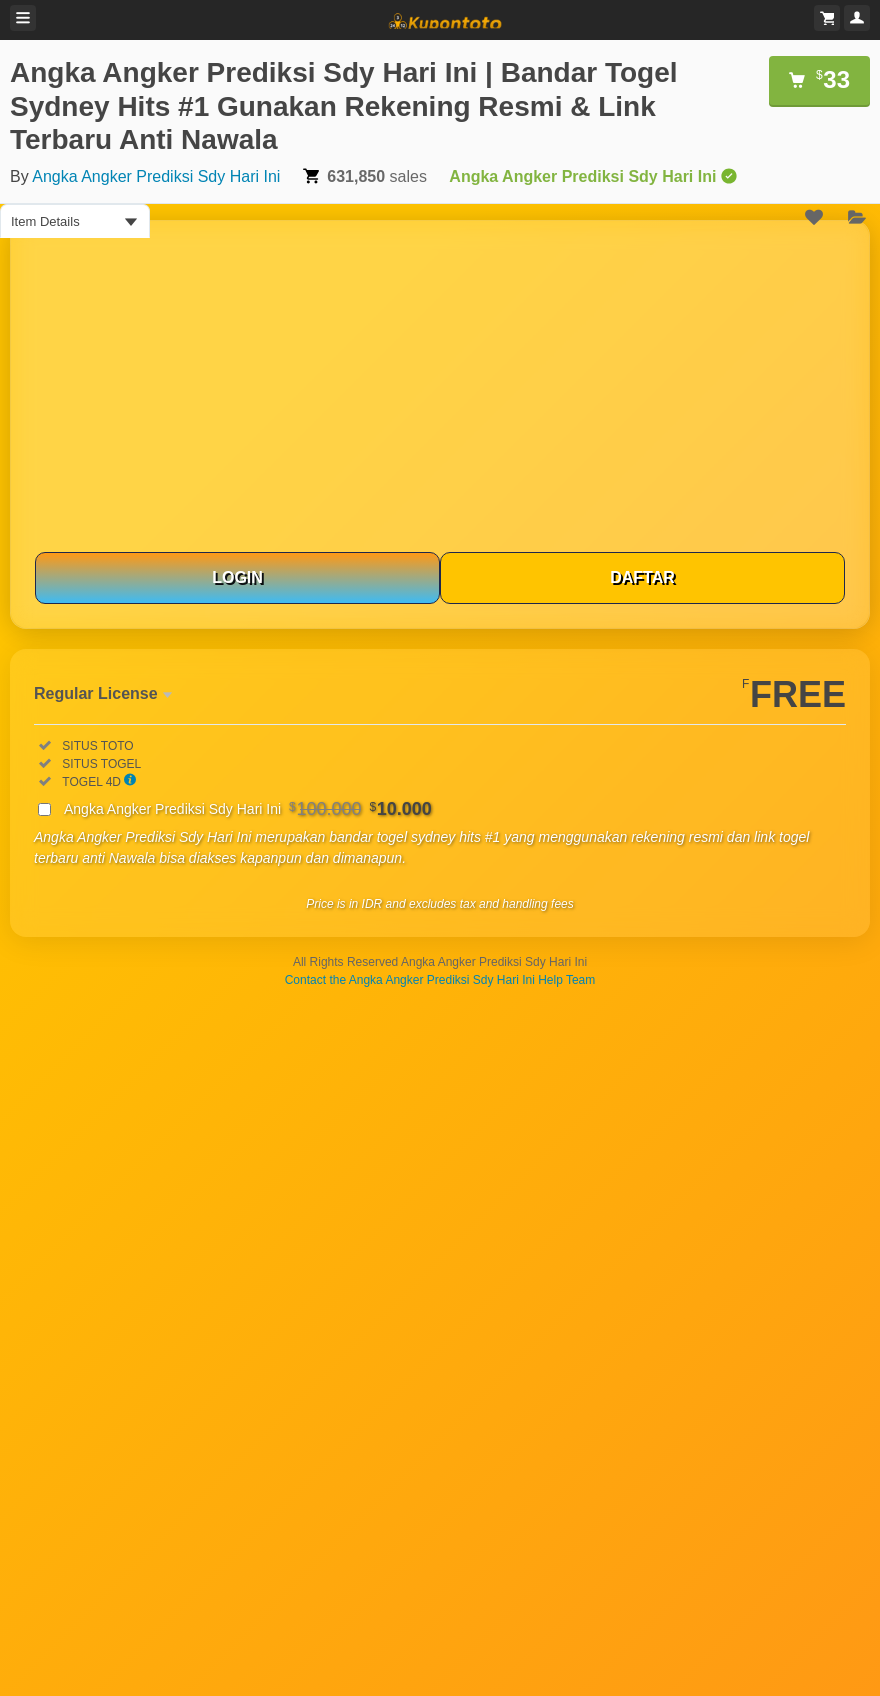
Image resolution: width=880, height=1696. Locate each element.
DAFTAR (642, 577)
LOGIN (237, 577)
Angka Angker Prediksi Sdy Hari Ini (156, 176)
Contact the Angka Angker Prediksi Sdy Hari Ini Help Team (440, 980)
